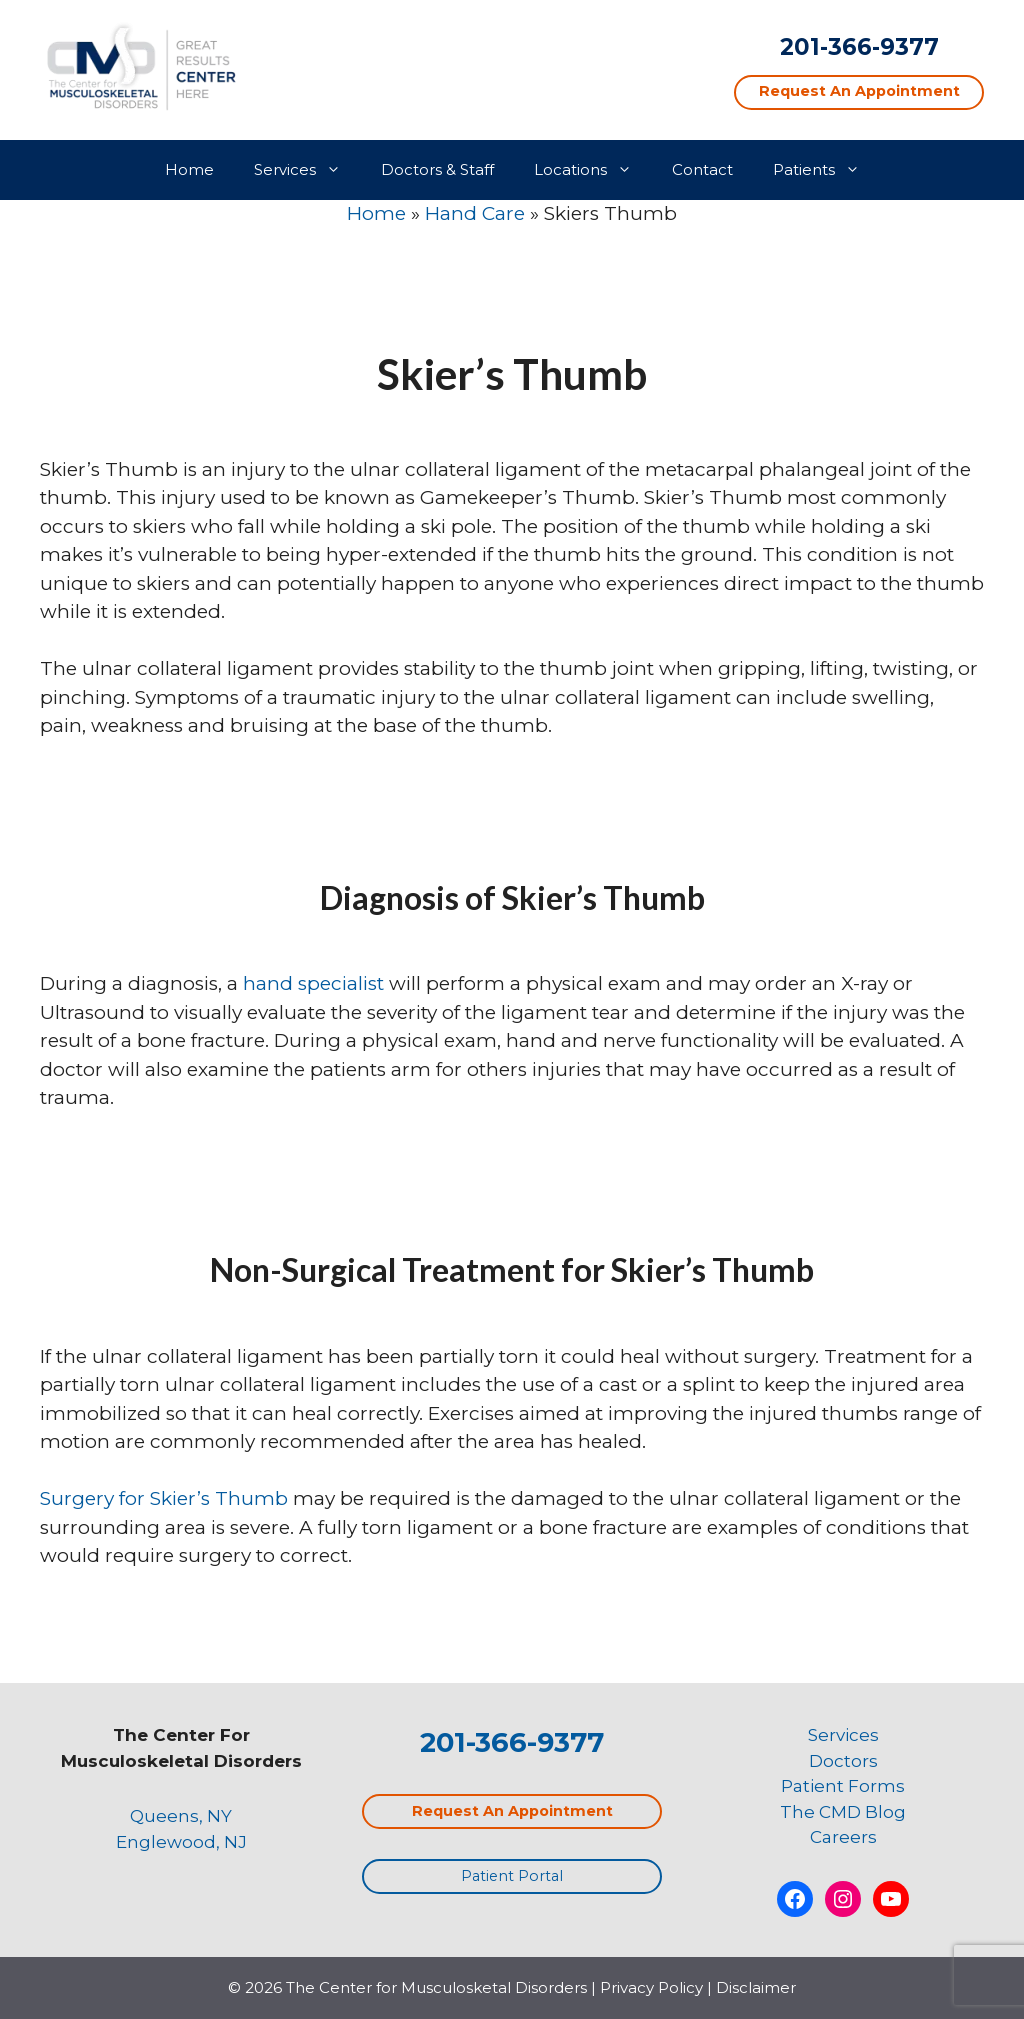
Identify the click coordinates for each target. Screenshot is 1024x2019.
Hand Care (475, 213)
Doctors (843, 1761)
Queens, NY (181, 1816)
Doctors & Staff (437, 169)
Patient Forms (843, 1786)
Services (307, 170)
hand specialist (313, 983)
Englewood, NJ (181, 1842)
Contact (702, 169)
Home (189, 169)
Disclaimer (756, 1987)
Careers (843, 1837)
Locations (593, 170)
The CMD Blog (843, 1812)
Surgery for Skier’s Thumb (164, 1498)
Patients (826, 170)
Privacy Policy (651, 1987)
